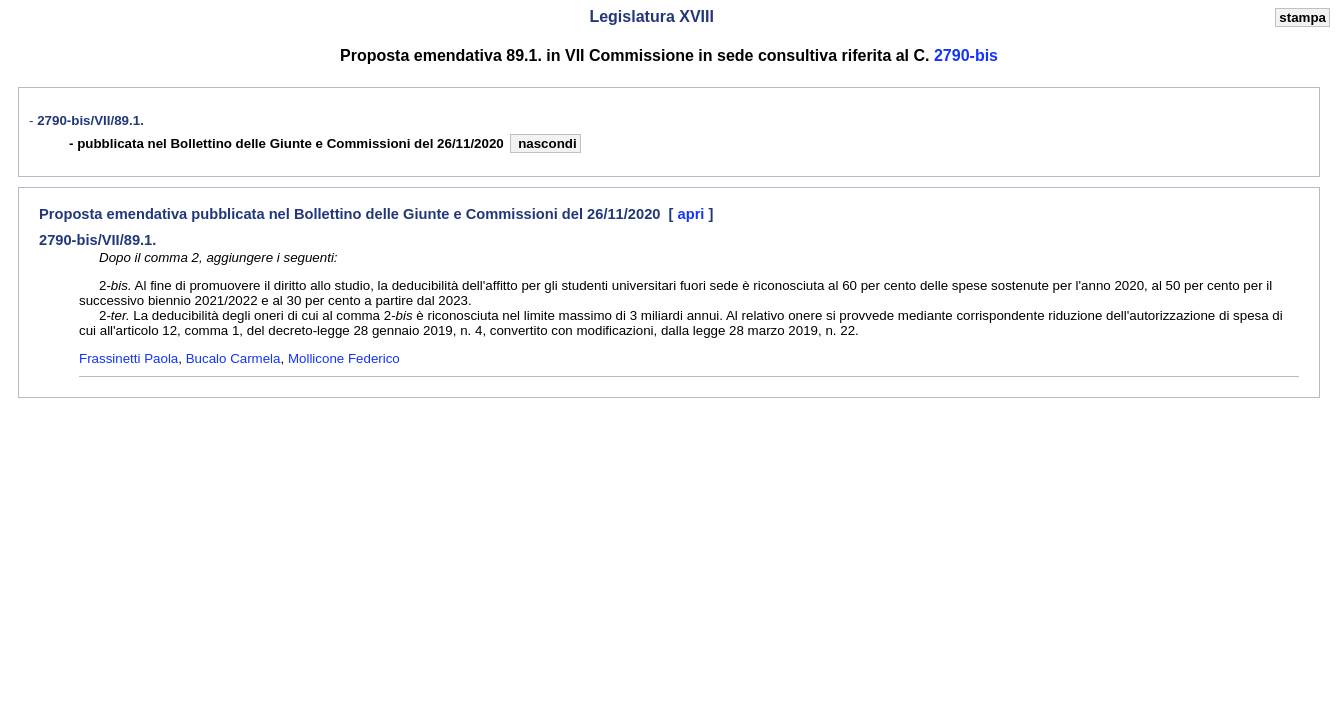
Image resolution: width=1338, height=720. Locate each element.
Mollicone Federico (344, 358)
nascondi (545, 143)
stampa (1302, 17)
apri (693, 214)
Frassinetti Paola (128, 358)
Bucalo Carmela (233, 358)
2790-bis (966, 55)
